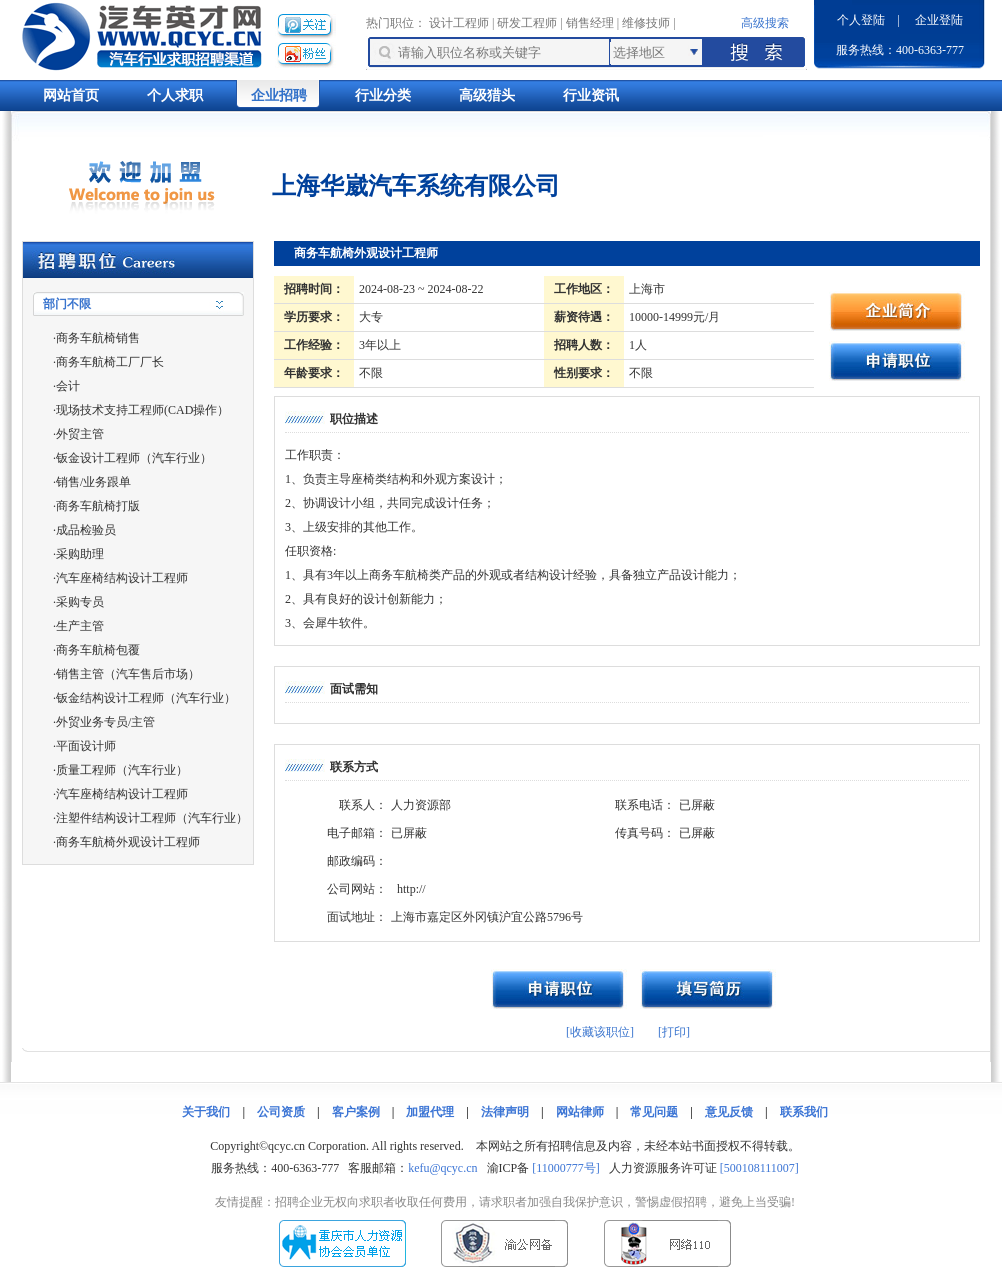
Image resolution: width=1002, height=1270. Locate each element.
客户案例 (356, 1112)
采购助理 (80, 554)
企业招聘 (279, 95)
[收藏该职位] (600, 1032)
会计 (68, 386)
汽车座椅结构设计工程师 (122, 578)
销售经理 (590, 23)
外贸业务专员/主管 (105, 722)
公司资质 (281, 1112)
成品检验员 (86, 530)
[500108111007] (759, 1168)
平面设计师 (86, 746)
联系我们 (804, 1112)
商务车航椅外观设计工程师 (128, 842)
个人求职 (175, 95)
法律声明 (505, 1112)
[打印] (674, 1032)
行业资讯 (591, 95)
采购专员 (80, 602)
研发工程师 (527, 23)
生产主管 (80, 626)
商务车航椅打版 (98, 506)
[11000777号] (566, 1168)
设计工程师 (459, 23)
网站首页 (71, 95)
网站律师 (580, 1112)
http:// (411, 889)
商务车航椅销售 (98, 338)
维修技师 (646, 23)
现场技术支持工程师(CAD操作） (142, 410)
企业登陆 (939, 20)
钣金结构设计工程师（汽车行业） (146, 698)
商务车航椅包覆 (98, 650)
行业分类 (383, 95)
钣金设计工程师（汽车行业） (134, 458)
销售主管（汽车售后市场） (128, 674)
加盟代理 (430, 1112)
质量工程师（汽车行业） (122, 770)
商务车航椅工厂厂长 (110, 362)
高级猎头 (487, 95)
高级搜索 (765, 23)
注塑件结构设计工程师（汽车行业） (152, 818)
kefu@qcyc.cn (442, 1168)
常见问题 (654, 1112)
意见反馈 (729, 1112)
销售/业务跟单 (93, 482)
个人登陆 (861, 20)
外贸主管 (80, 434)
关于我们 (206, 1112)
